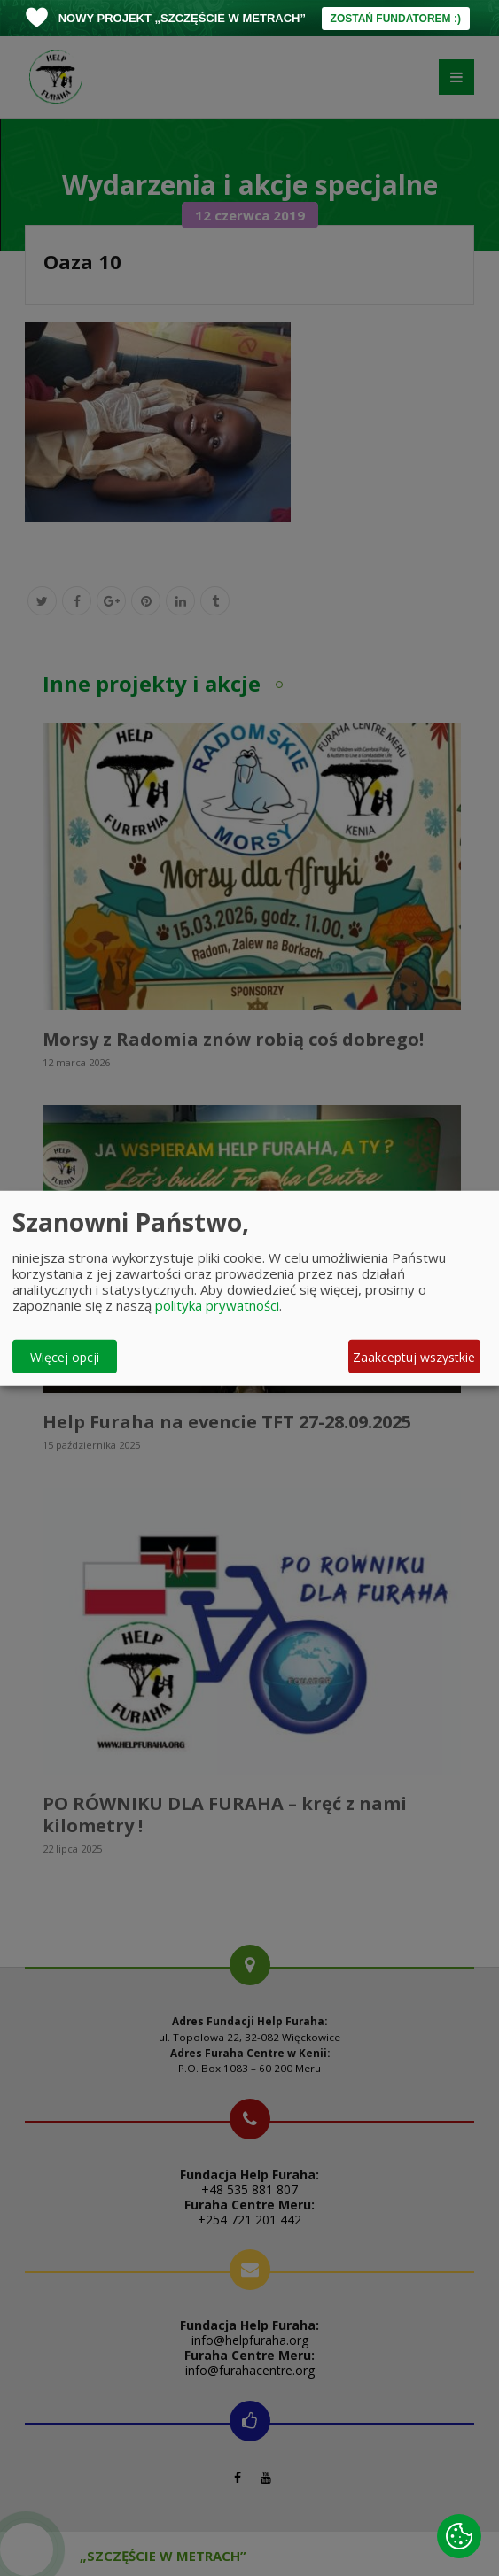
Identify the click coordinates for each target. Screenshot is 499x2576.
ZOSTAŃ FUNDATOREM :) (396, 18)
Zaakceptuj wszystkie (414, 1356)
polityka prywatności (217, 1305)
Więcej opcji (64, 1356)
